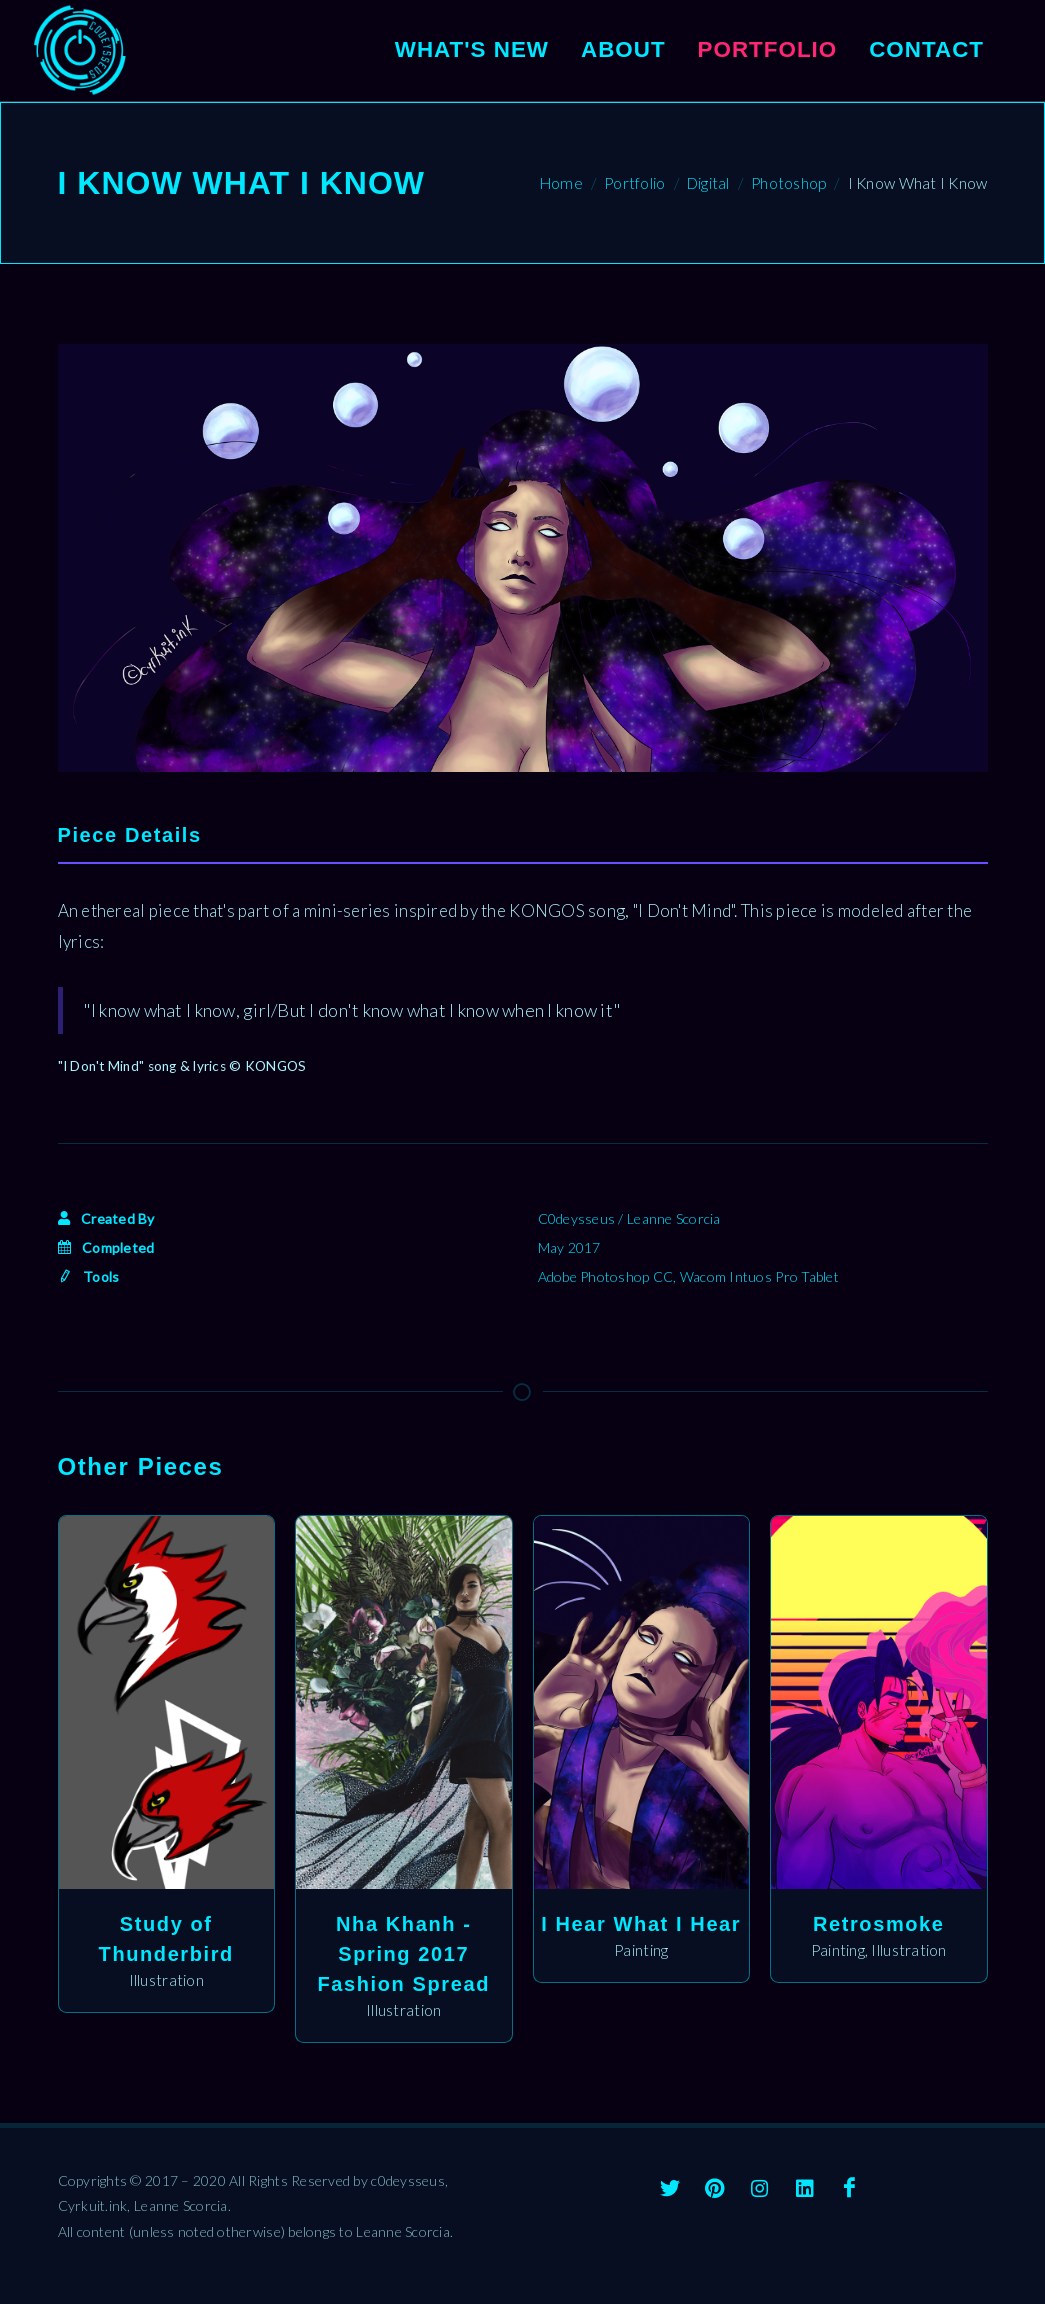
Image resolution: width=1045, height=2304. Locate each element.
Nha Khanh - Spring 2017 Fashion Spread (404, 1954)
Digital (708, 183)
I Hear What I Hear (641, 1924)
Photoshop (788, 183)
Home (561, 183)
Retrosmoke (879, 1924)
